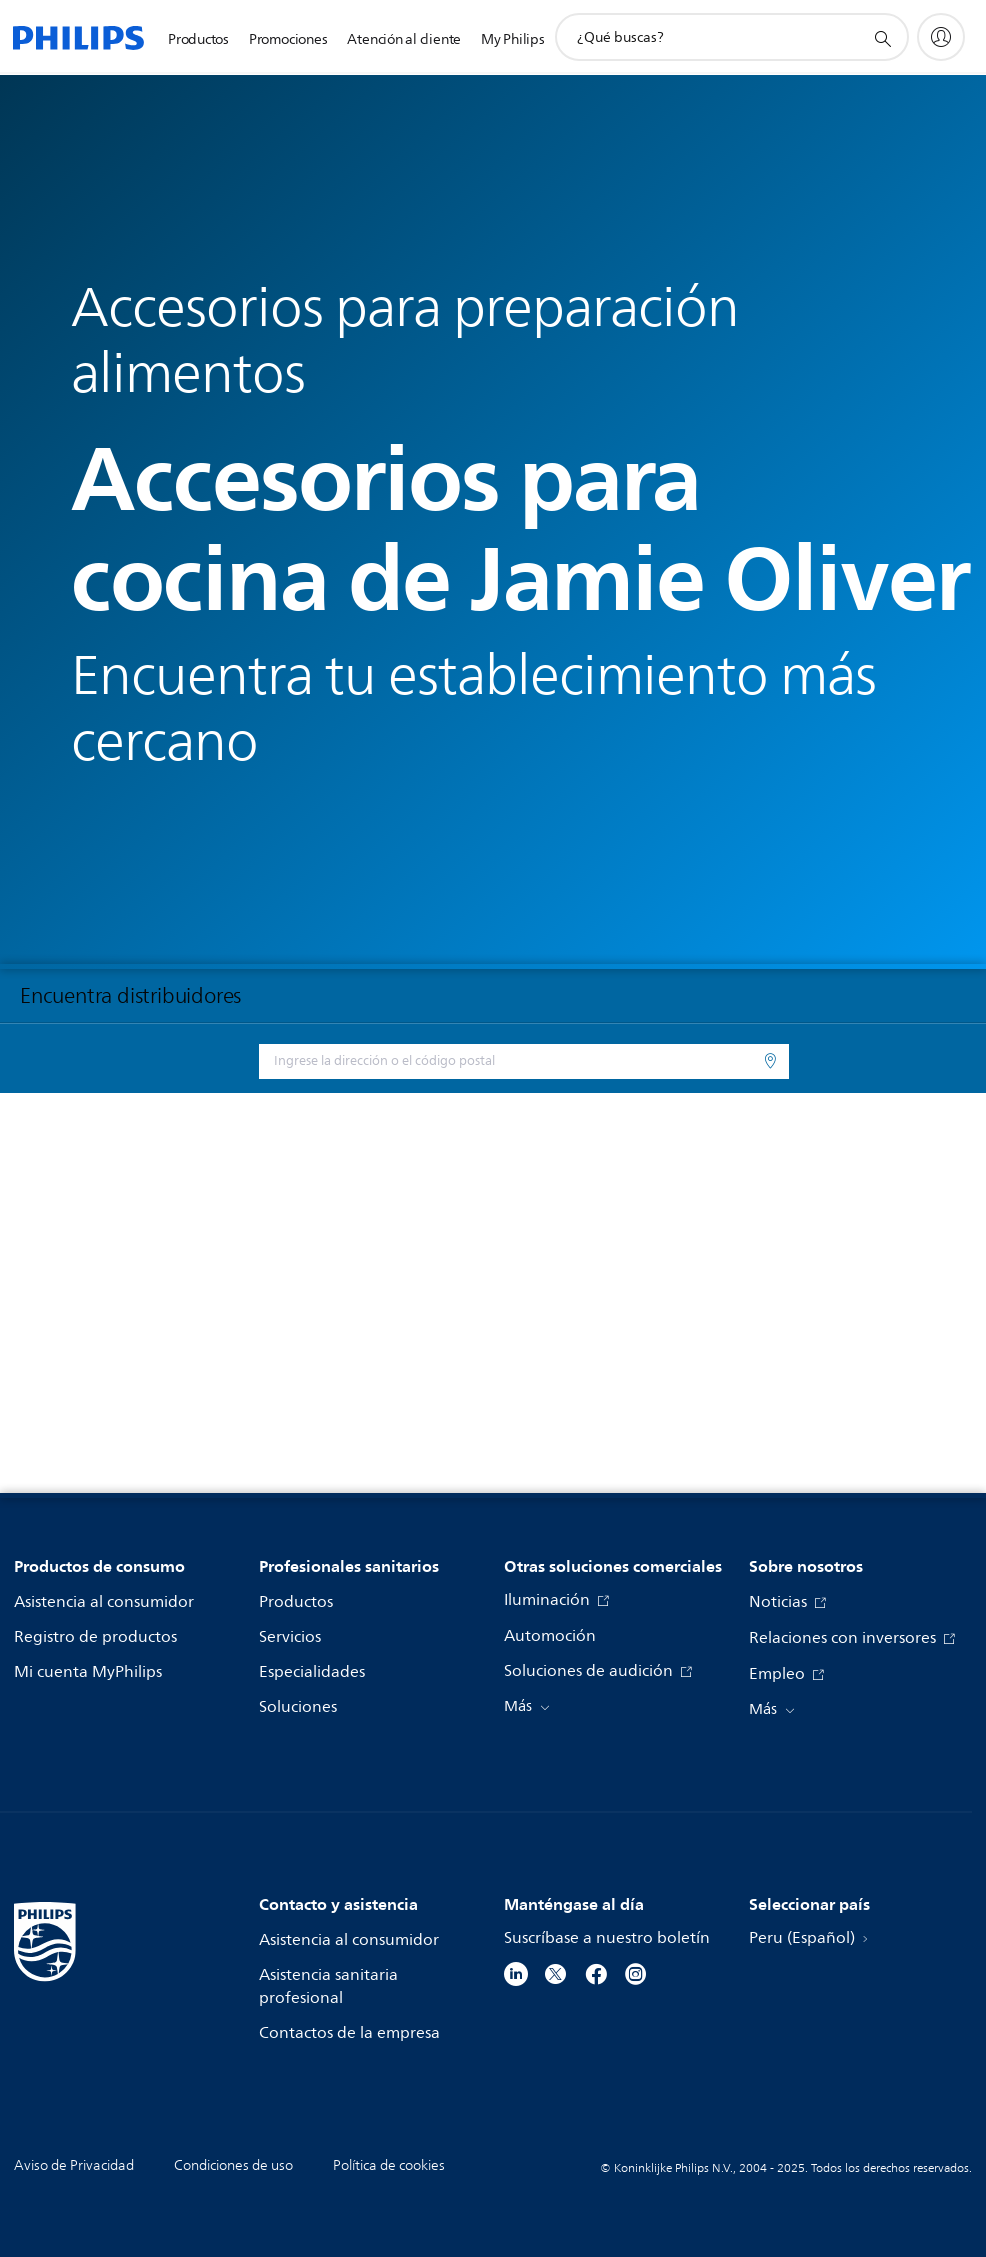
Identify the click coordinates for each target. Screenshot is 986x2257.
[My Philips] (941, 37)
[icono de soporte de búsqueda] (882, 38)
